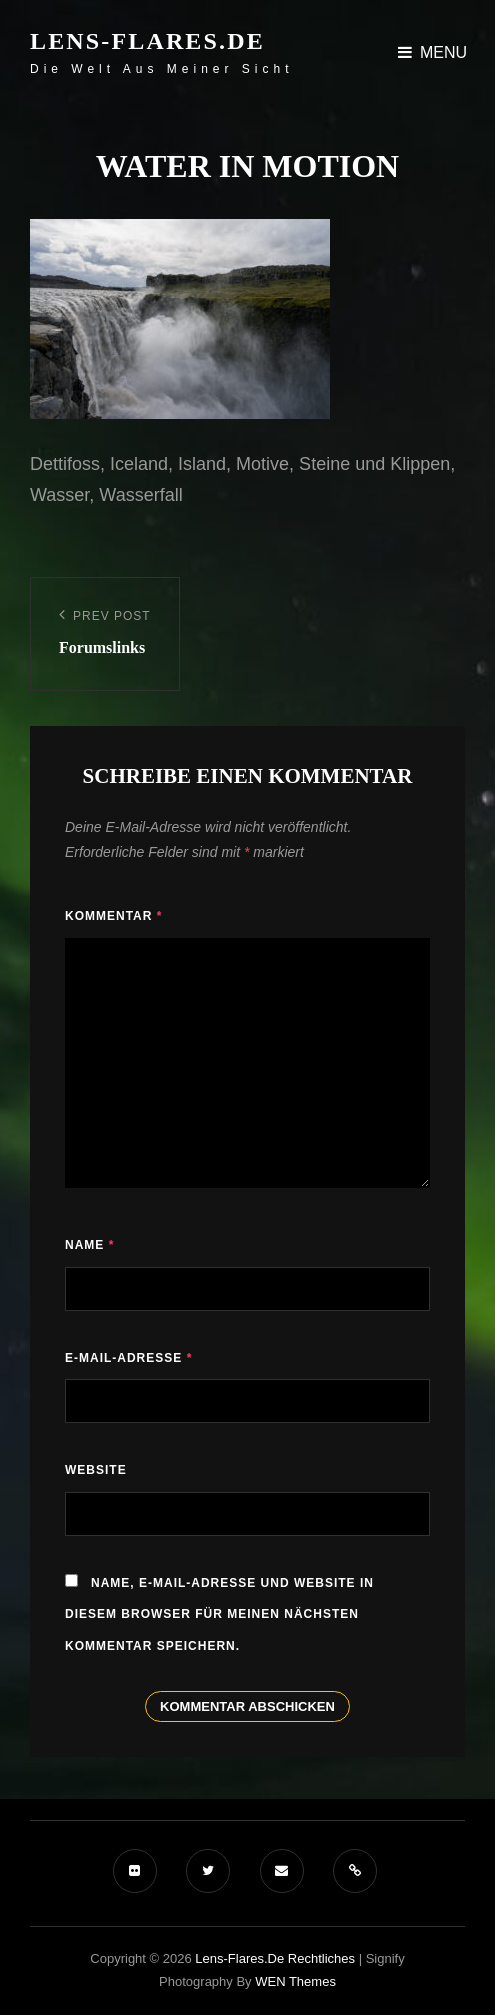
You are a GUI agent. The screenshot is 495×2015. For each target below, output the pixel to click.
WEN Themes (295, 1981)
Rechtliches (321, 1958)
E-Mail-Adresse (128, 1358)
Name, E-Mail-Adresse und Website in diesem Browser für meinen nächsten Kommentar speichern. (219, 1614)
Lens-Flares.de (147, 41)
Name (89, 1245)
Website (96, 1470)
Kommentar (113, 916)
